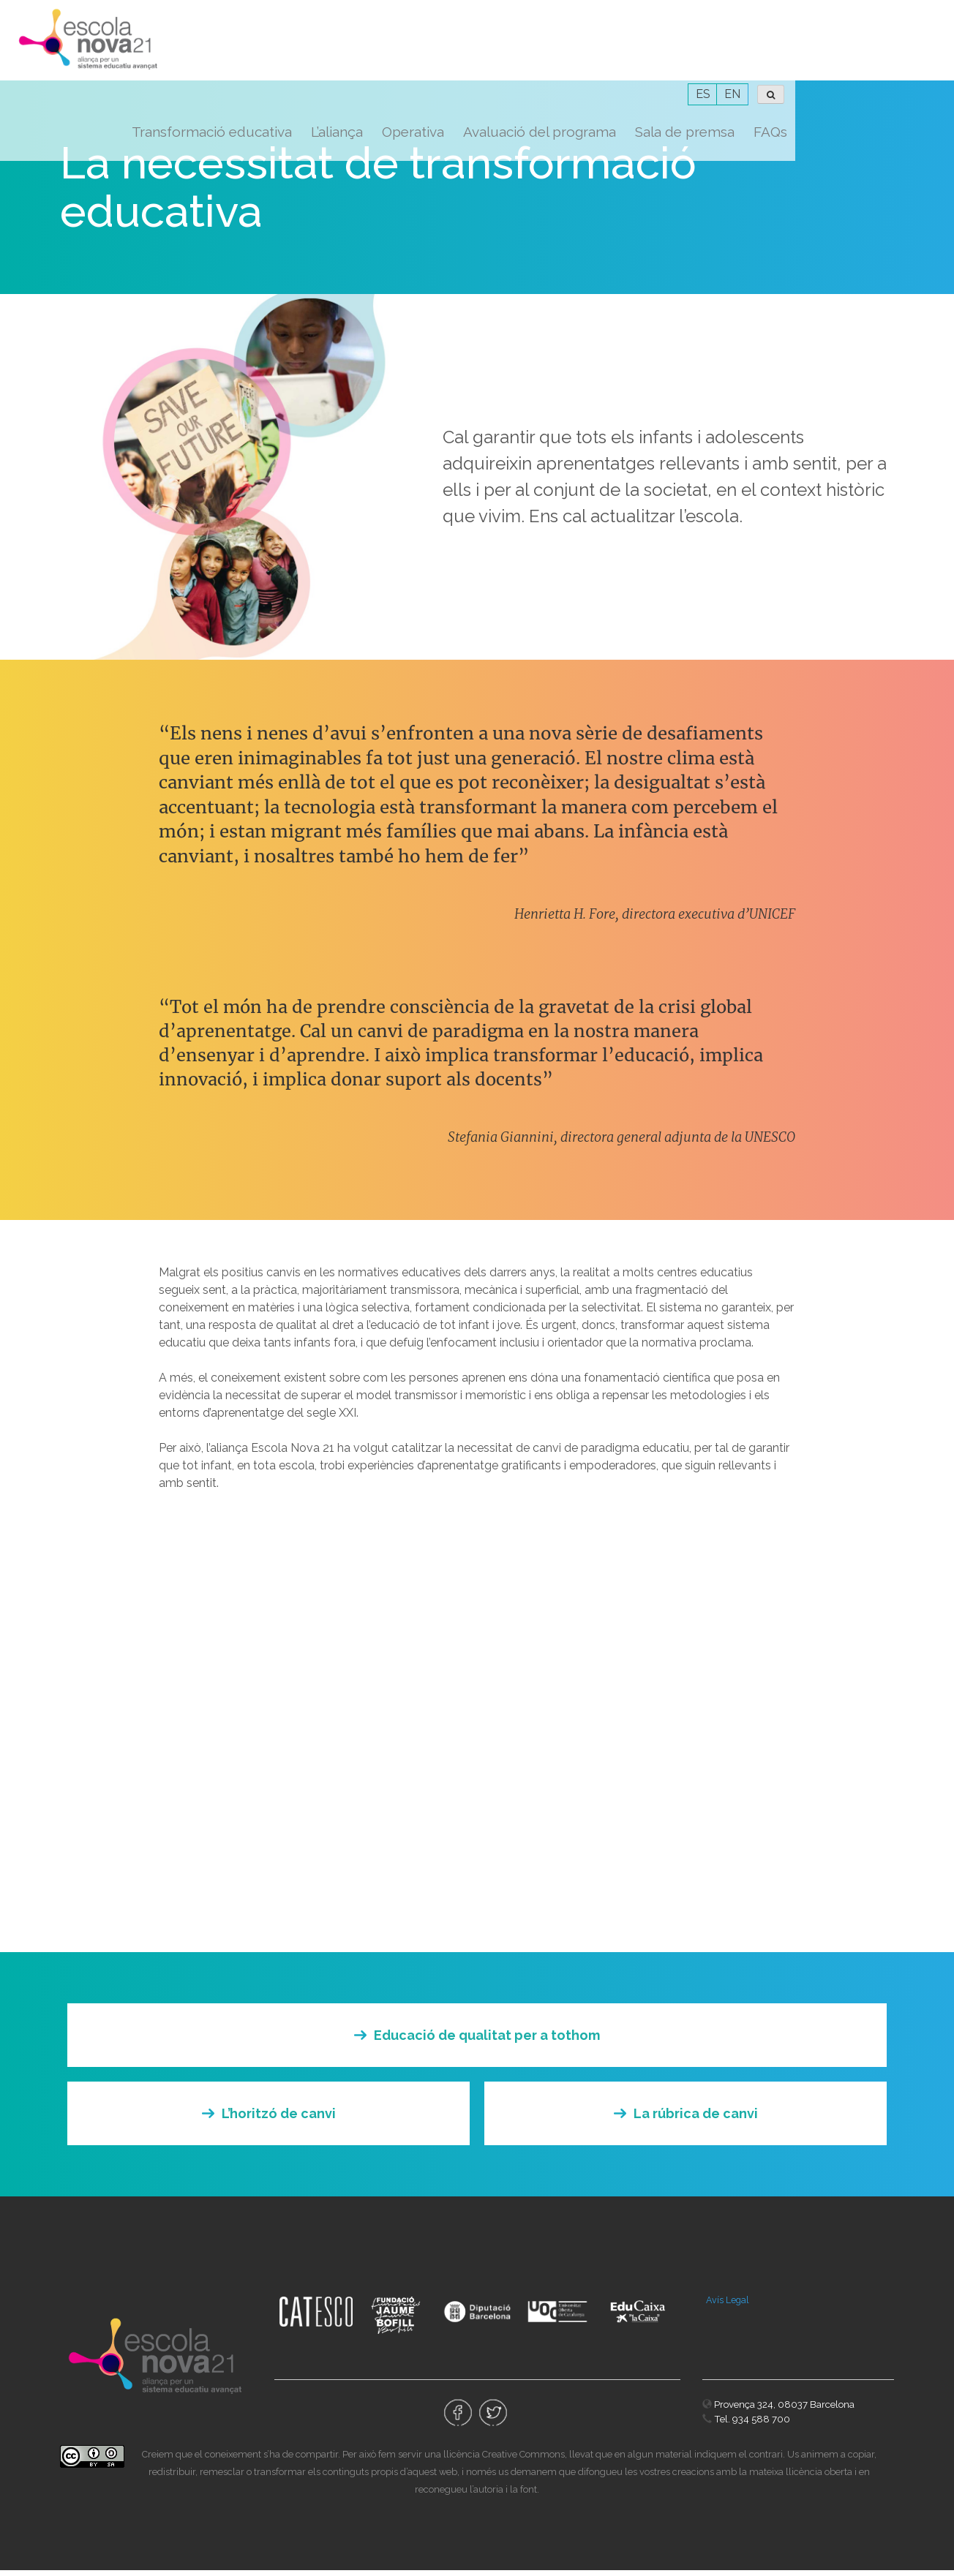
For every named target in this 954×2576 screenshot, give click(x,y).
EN (891, 13)
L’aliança (496, 51)
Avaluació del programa (698, 51)
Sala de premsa (843, 51)
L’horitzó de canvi (279, 2119)
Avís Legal (727, 2305)
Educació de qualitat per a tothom (487, 2041)
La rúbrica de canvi (696, 2119)
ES (862, 13)
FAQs (929, 51)
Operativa (572, 51)
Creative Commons (523, 2460)
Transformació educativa (370, 51)
